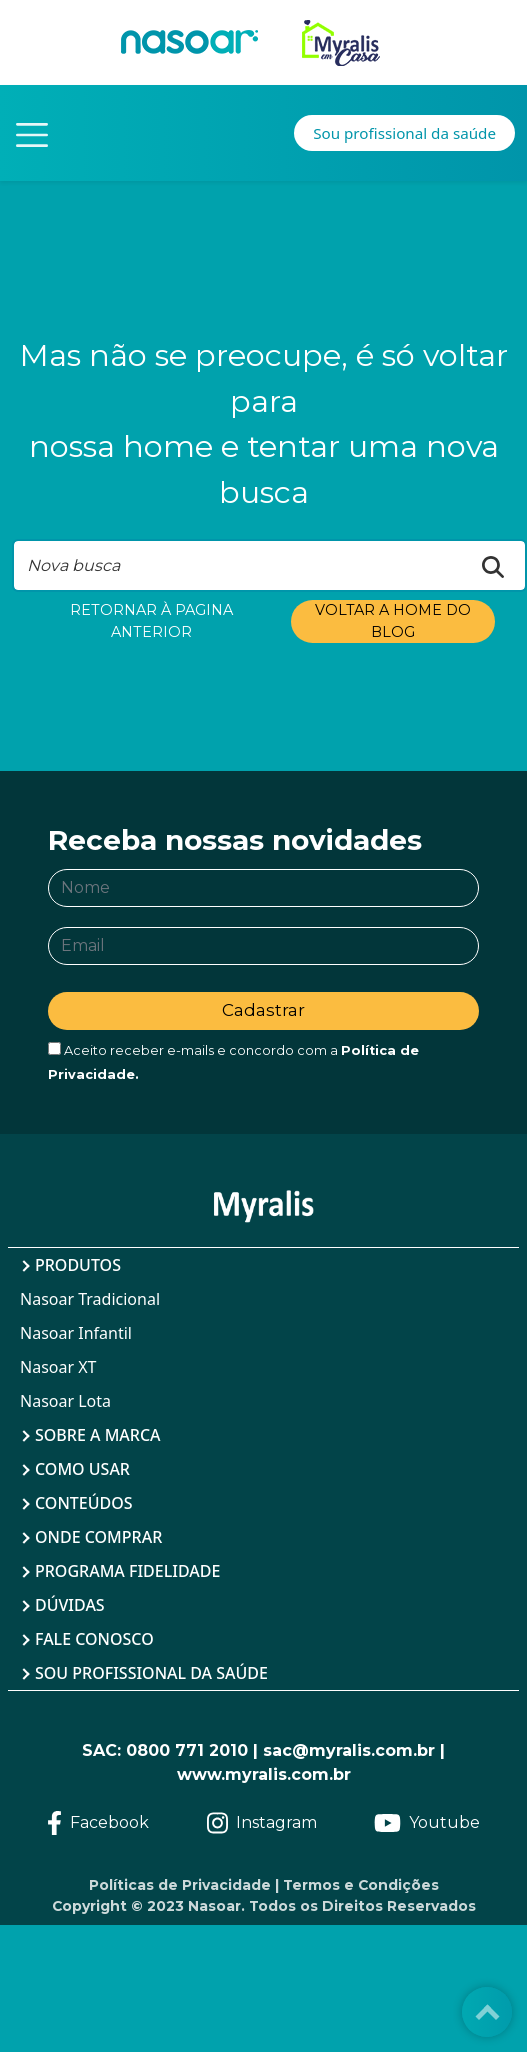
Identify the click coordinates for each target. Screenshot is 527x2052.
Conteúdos (84, 1503)
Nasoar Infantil (76, 1333)
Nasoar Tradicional (90, 1299)
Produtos (78, 1265)
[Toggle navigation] (32, 133)
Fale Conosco (94, 1639)
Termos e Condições (361, 1885)
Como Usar (82, 1469)
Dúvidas (70, 1605)
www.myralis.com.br (264, 1774)
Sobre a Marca (98, 1435)
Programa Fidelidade (127, 1571)
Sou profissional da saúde (151, 1673)
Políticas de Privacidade (180, 1885)
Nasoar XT (58, 1367)
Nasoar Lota (65, 1401)
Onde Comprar (98, 1537)
